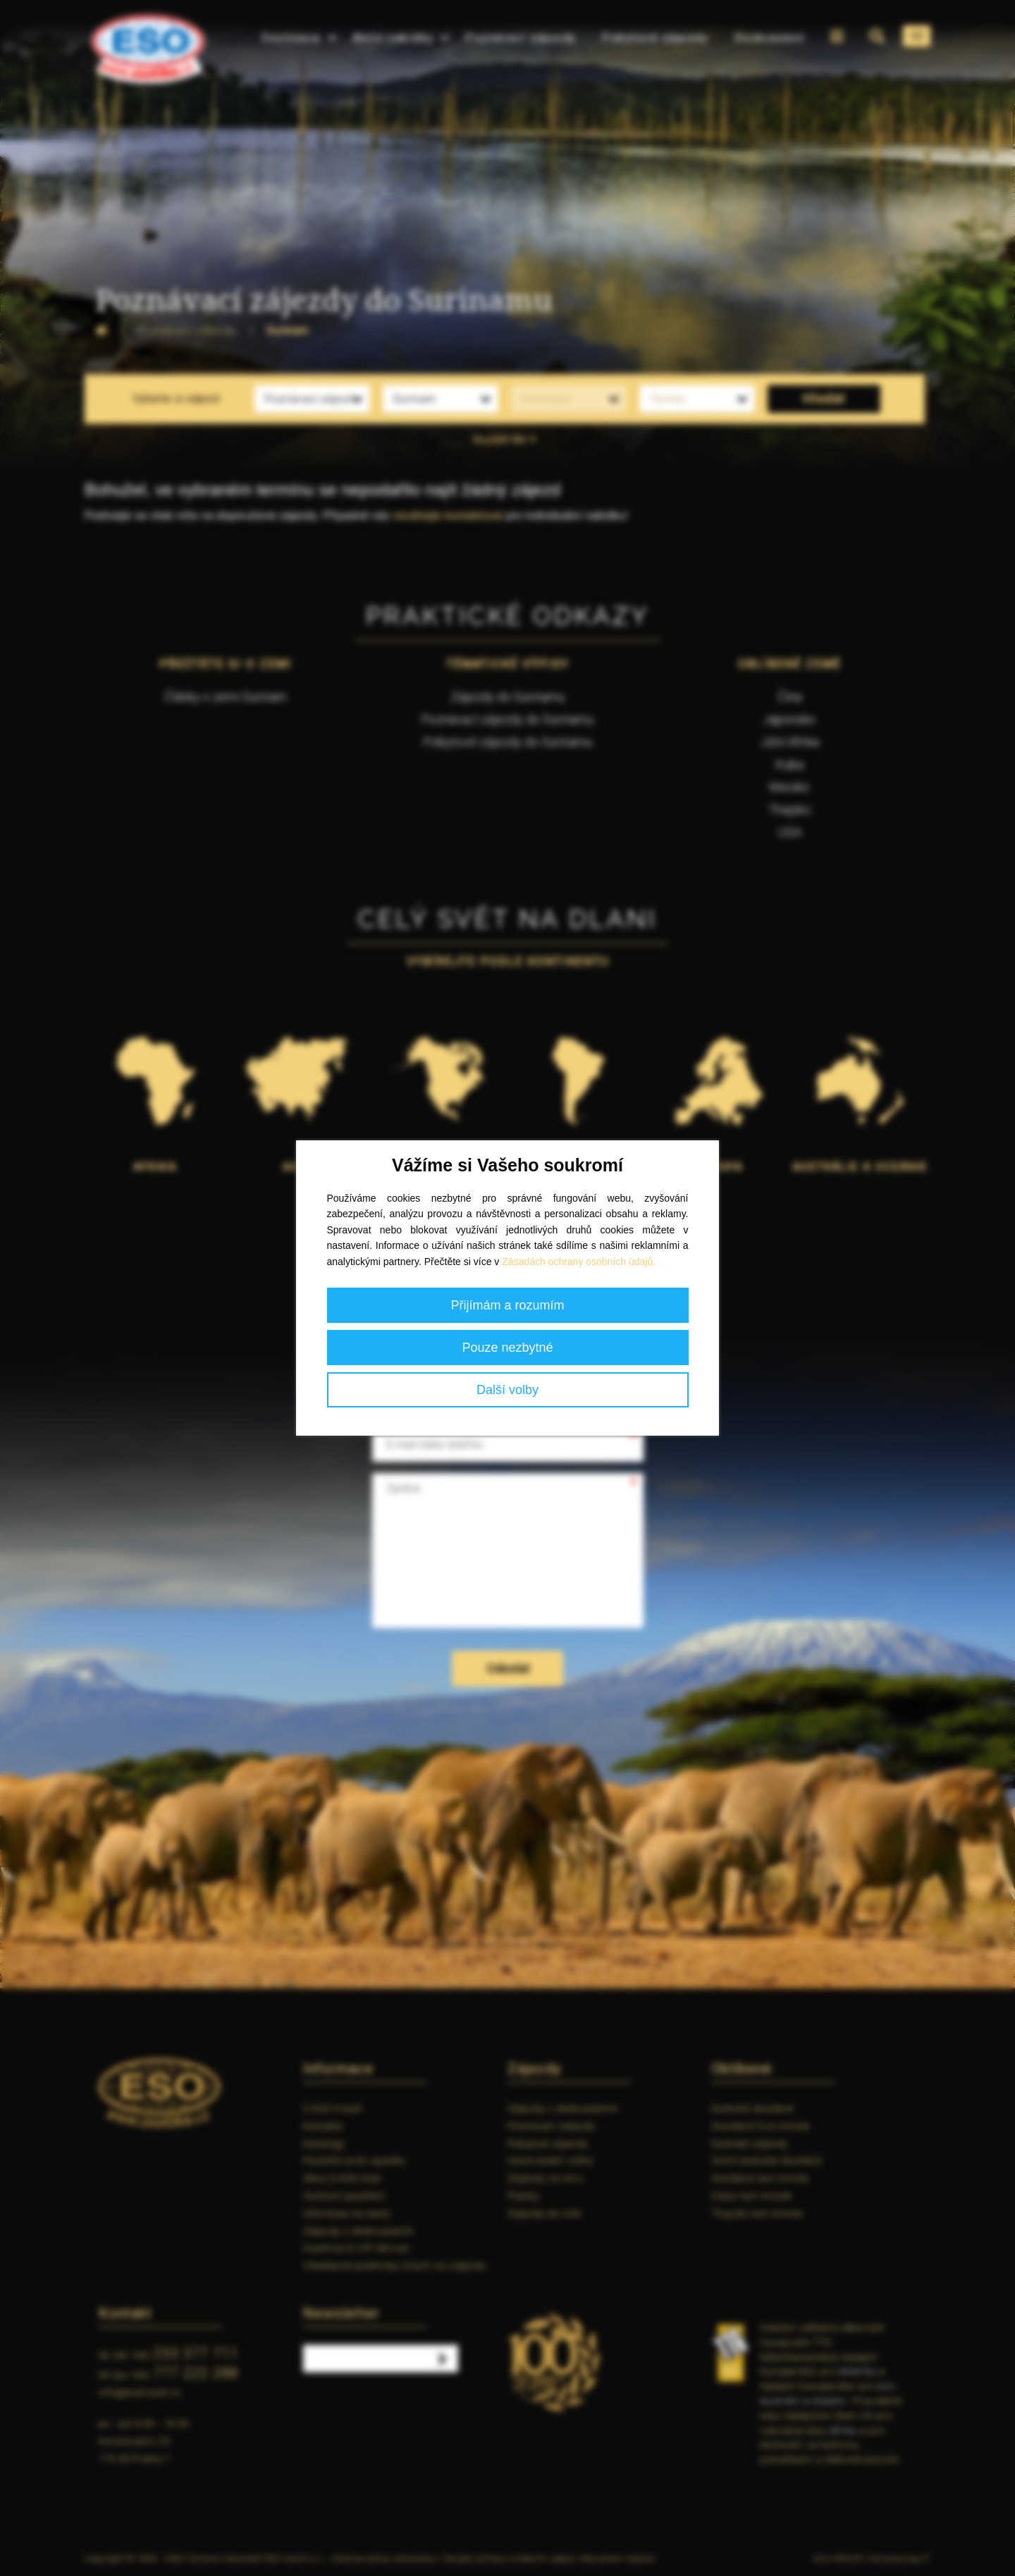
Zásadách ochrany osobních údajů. (579, 1261)
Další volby (507, 1390)
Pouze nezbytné (507, 1348)
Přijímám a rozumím (507, 1305)
